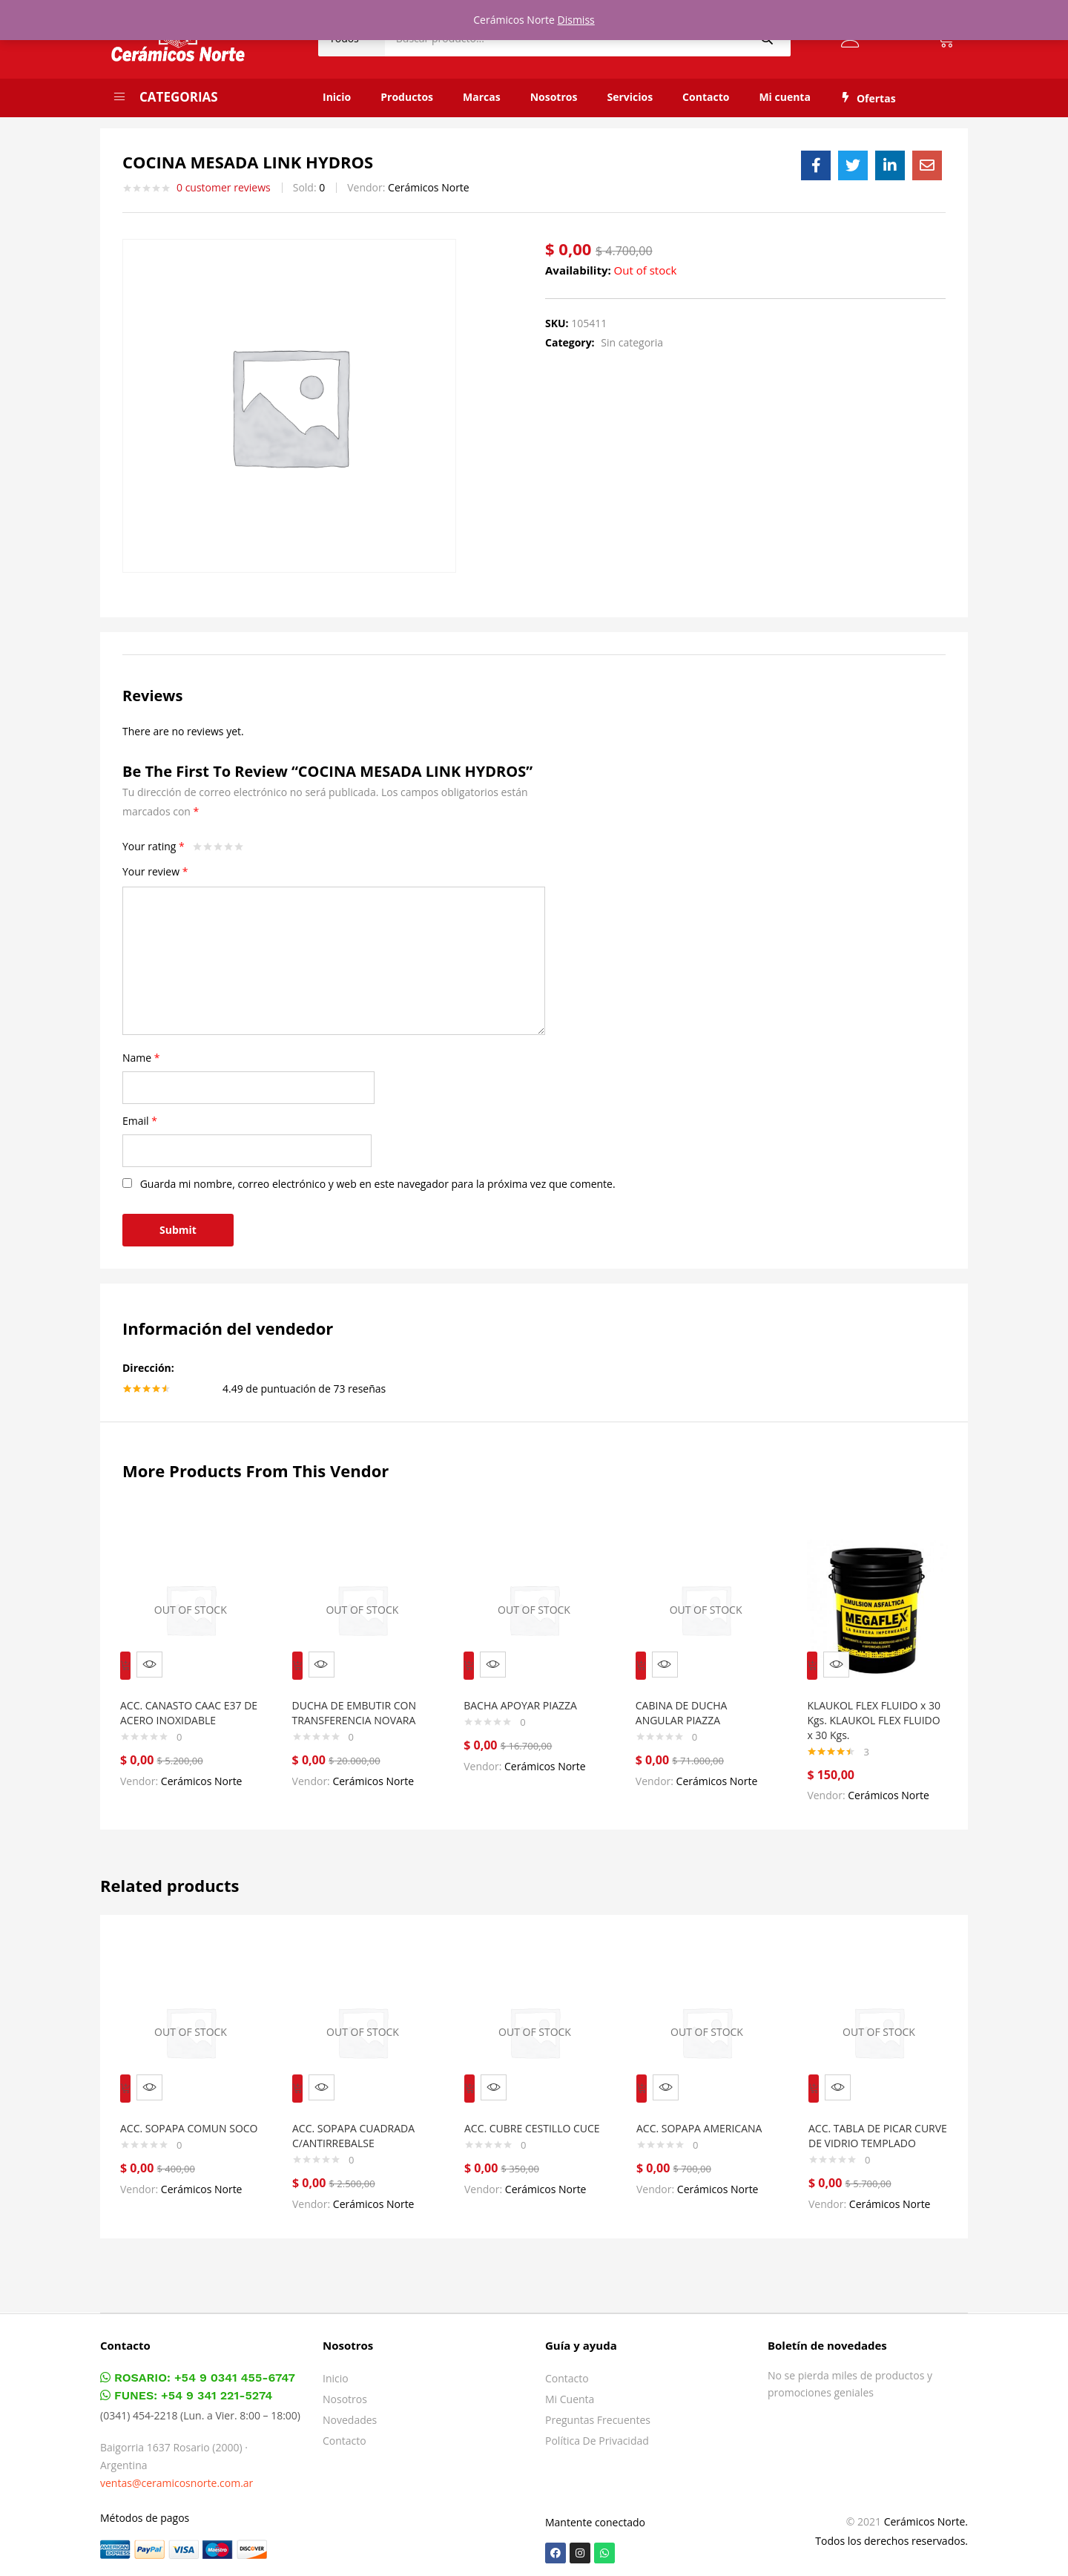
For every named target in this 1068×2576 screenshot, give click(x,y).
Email (139, 1121)
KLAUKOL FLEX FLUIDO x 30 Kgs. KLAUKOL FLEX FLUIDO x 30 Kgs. (873, 1710)
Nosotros (554, 97)
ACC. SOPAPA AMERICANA (705, 2107)
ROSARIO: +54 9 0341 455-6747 (197, 2372)
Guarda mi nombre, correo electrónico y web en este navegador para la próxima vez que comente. (378, 1184)
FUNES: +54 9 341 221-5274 (186, 2389)
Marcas (482, 97)
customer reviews (224, 187)
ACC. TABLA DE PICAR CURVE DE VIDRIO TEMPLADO (866, 2122)
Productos (406, 97)
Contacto (705, 97)
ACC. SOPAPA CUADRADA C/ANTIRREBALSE (360, 2114)
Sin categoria (632, 342)
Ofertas (868, 98)
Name (141, 1058)
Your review (155, 871)
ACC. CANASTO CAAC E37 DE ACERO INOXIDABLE (187, 1702)
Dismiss (576, 20)
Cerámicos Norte (428, 187)
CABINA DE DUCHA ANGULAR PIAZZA (688, 1702)
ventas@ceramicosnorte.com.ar (176, 2477)
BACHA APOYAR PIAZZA (527, 1695)
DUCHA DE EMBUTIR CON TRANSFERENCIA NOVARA (361, 1702)
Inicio (337, 97)
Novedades (350, 2414)
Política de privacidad (597, 2435)
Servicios (630, 97)
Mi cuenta (785, 97)
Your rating (153, 846)
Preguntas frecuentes (597, 2414)
